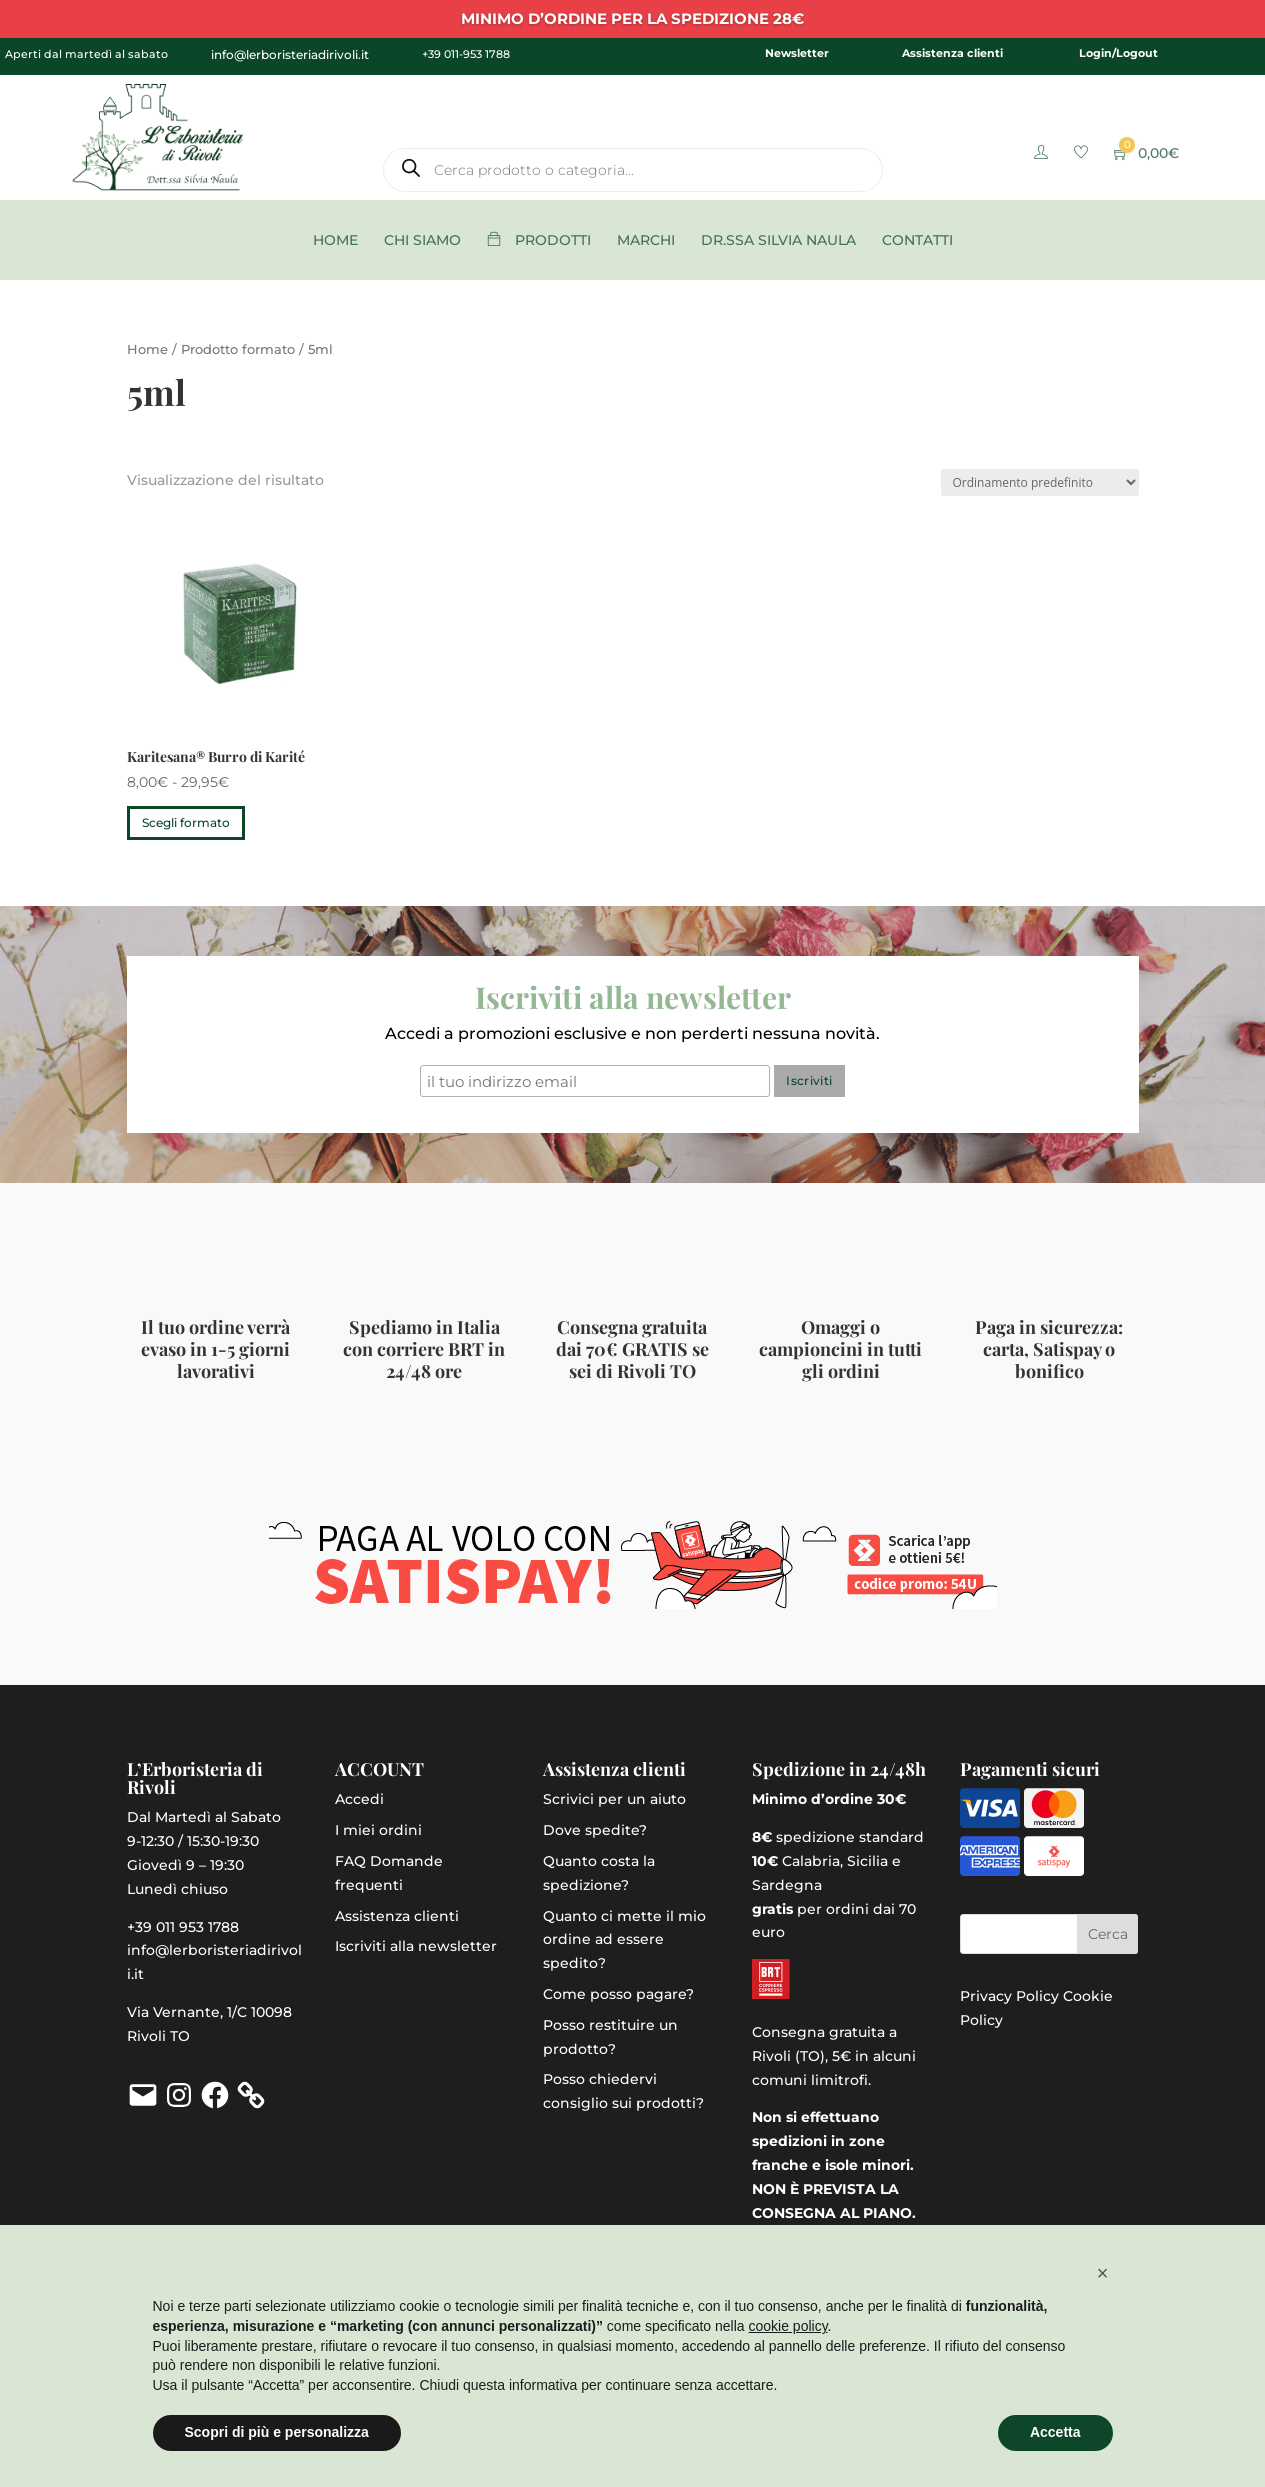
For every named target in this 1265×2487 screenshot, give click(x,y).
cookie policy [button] (787, 2326)
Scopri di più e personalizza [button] (277, 2432)
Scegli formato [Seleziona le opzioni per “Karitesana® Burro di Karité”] (186, 822)
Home (147, 349)
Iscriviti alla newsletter (416, 1946)
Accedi (359, 1799)
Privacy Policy (1009, 1996)
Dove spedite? (595, 1830)
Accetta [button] (1055, 2432)
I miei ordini (378, 1830)
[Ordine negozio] (1040, 482)
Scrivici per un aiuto (614, 1799)
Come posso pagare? (618, 1994)
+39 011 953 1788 (183, 1927)
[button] (1103, 2273)
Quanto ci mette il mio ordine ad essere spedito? (624, 1940)
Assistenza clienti (952, 53)
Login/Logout (1118, 53)
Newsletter (797, 53)
